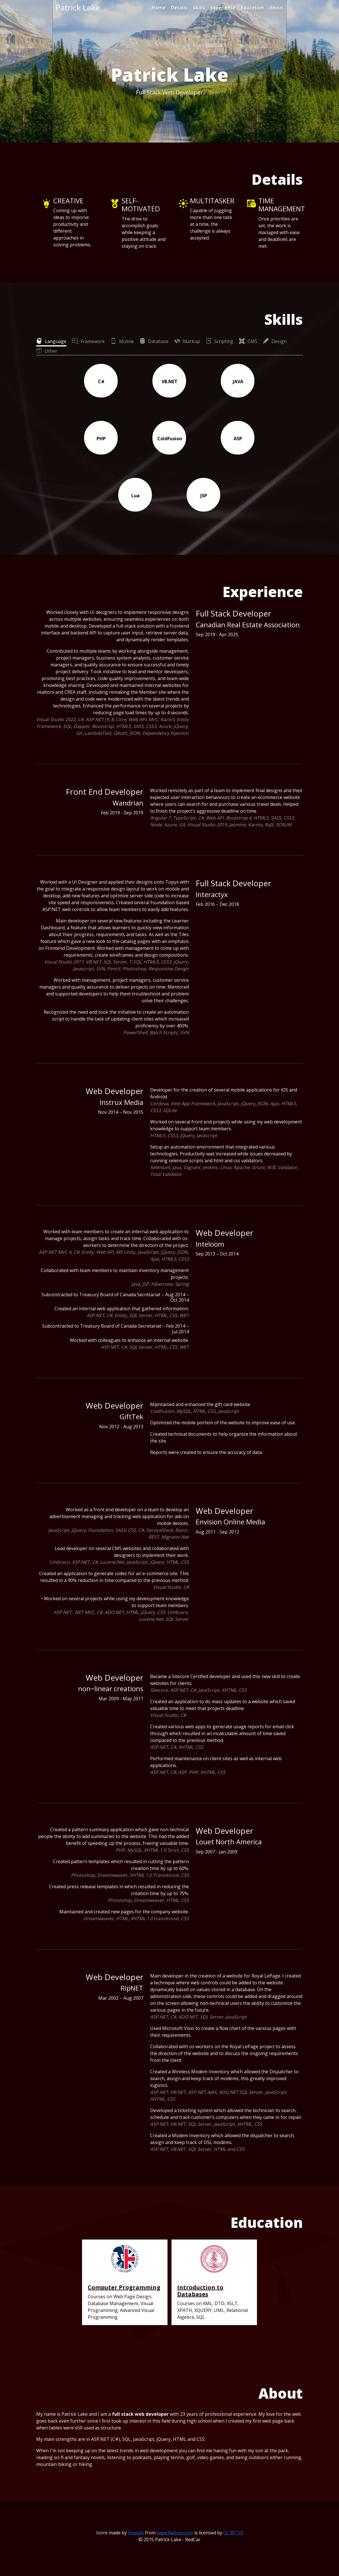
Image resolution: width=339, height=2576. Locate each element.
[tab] (51, 341)
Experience (223, 8)
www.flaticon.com (175, 2533)
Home (159, 8)
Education (252, 8)
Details (179, 8)
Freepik (136, 2533)
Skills (199, 8)
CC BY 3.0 (233, 2533)
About (276, 8)
